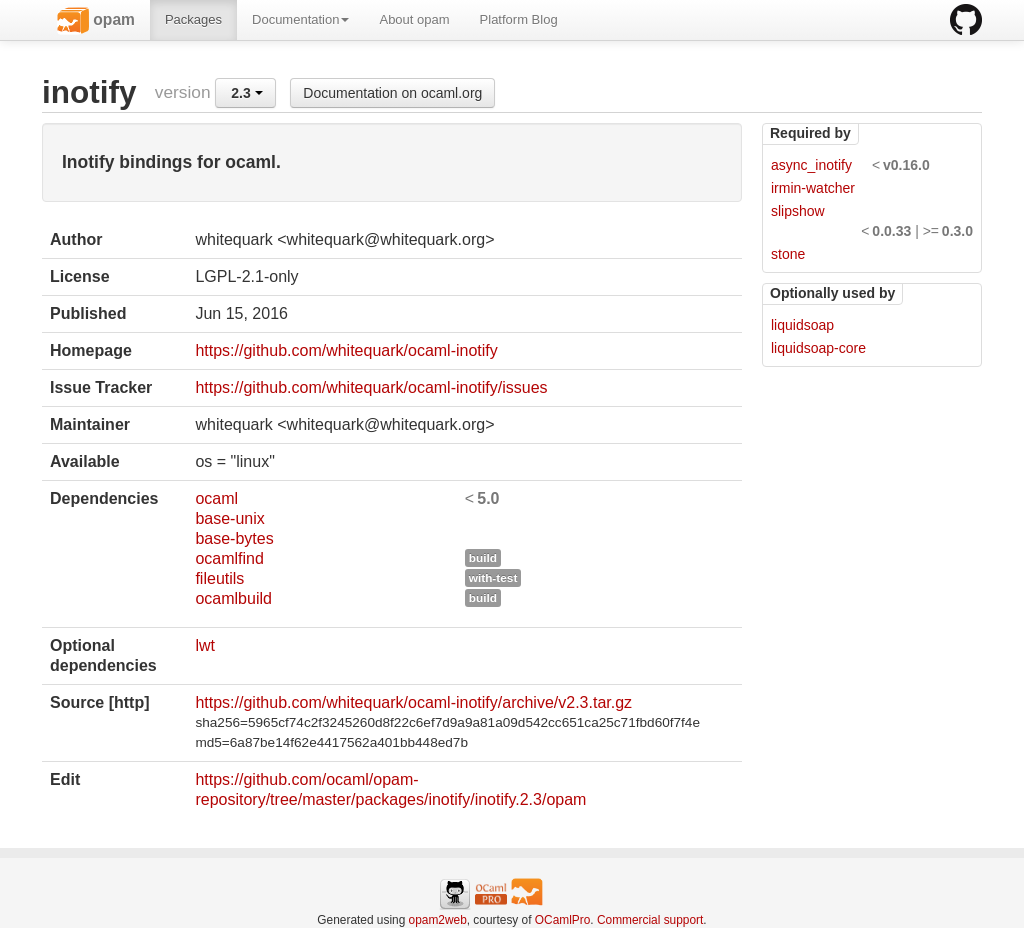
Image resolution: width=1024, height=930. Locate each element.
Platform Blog (519, 19)
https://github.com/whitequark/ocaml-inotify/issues (371, 387)
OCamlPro (563, 920)
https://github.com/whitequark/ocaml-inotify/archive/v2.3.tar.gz (413, 702)
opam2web (438, 920)
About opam (414, 19)
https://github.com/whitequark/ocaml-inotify (346, 350)
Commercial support (650, 920)
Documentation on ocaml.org (392, 93)
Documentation (300, 19)
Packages (193, 19)
